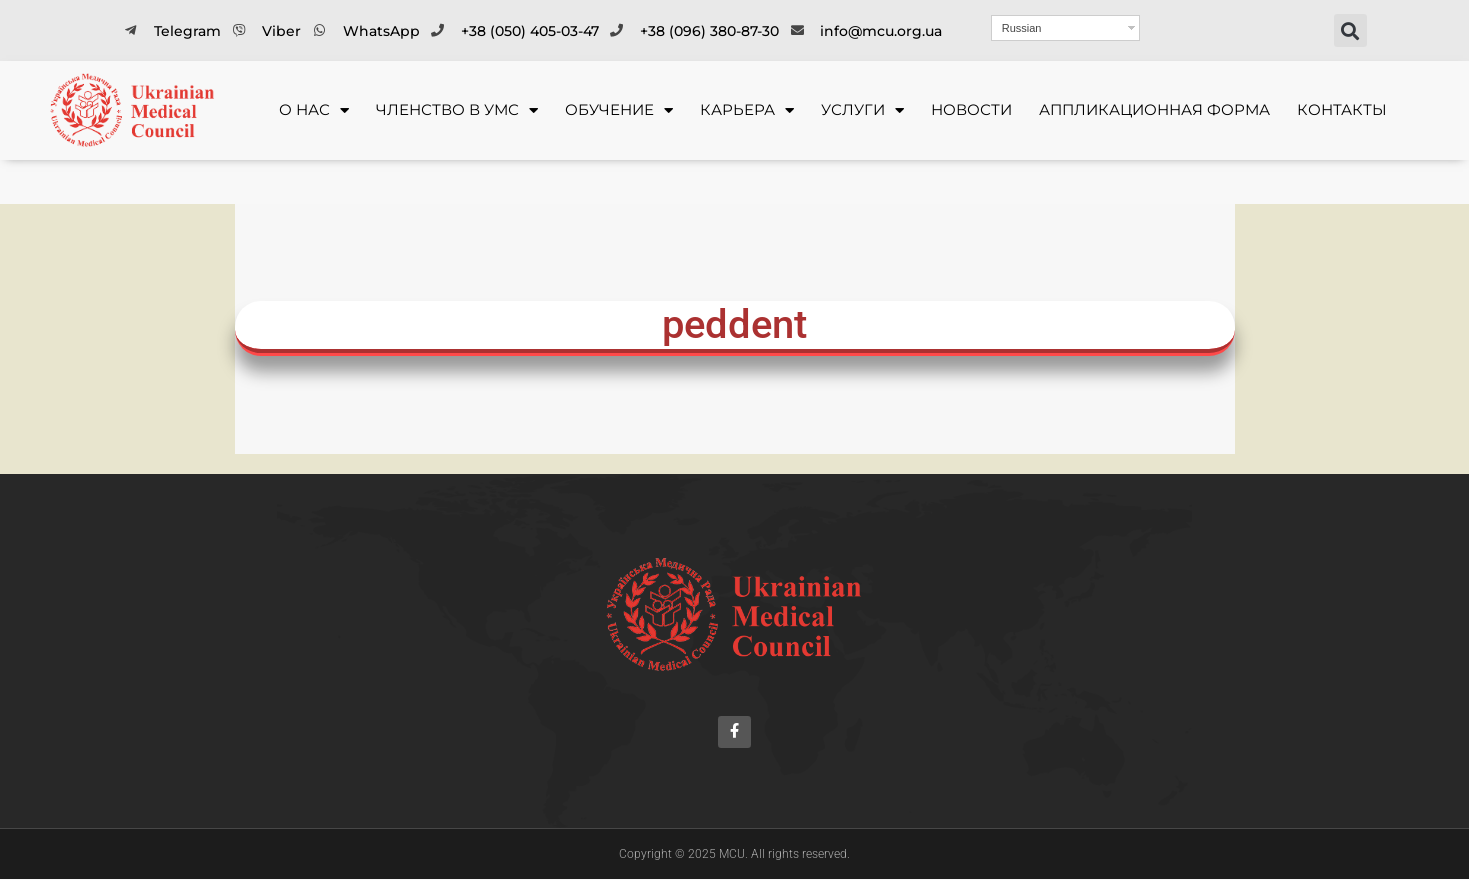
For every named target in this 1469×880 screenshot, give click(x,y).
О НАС (314, 110)
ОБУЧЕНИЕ (619, 110)
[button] (1350, 30)
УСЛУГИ (862, 110)
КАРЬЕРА (747, 110)
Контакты (1342, 109)
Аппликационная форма (1154, 109)
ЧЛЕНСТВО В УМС (457, 110)
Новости (971, 109)
